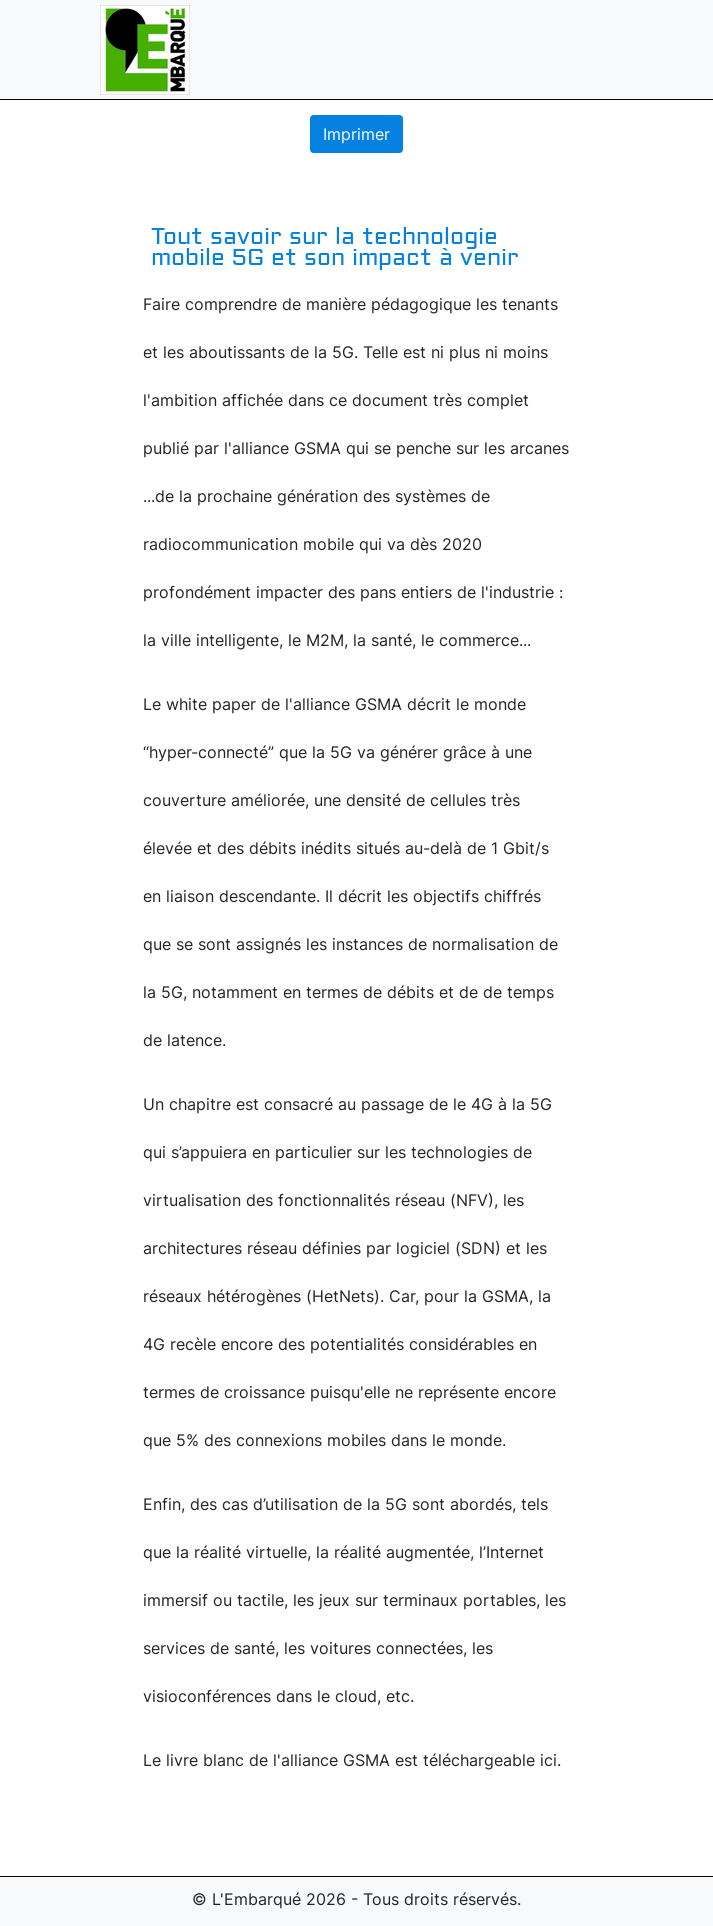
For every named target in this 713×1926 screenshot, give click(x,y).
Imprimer (356, 134)
